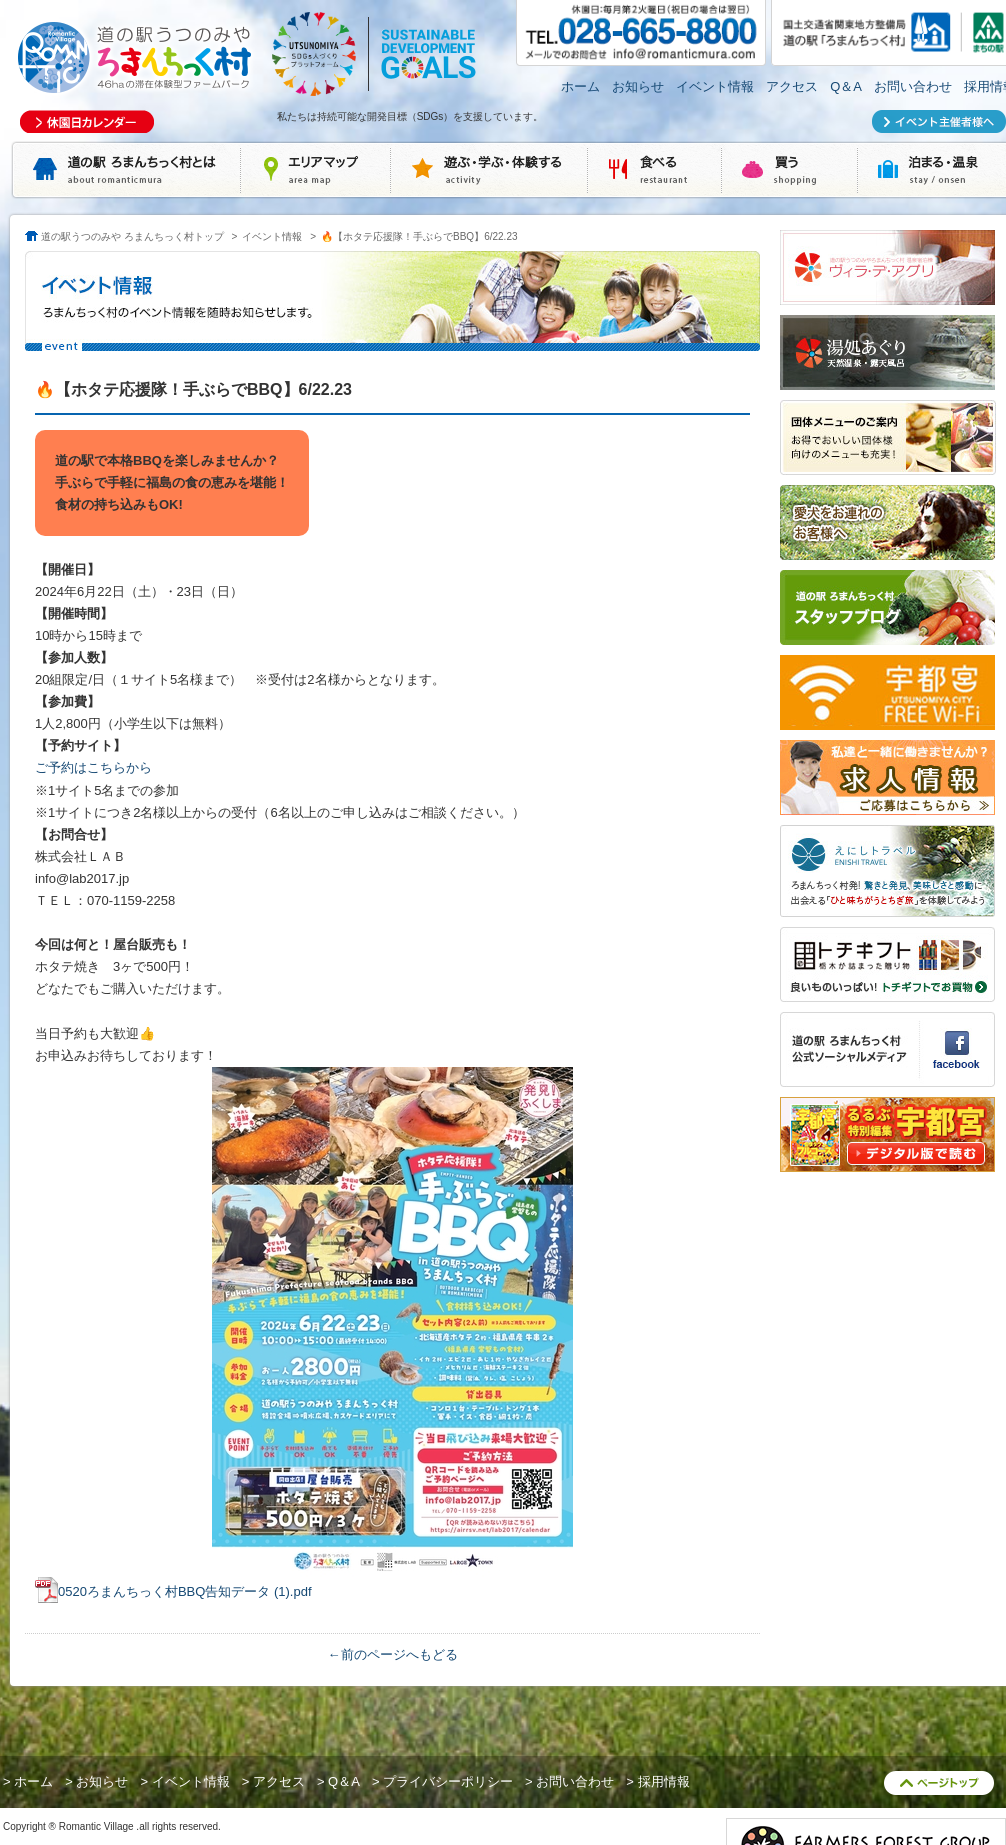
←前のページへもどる (393, 1654)
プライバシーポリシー (448, 1781)
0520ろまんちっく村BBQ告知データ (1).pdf (185, 1591)
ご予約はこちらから (93, 767)
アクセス (792, 86)
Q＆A (846, 86)
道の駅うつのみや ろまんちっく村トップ (132, 236)
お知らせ (638, 86)
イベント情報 (715, 86)
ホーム (580, 86)
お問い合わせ (913, 86)
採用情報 (664, 1781)
